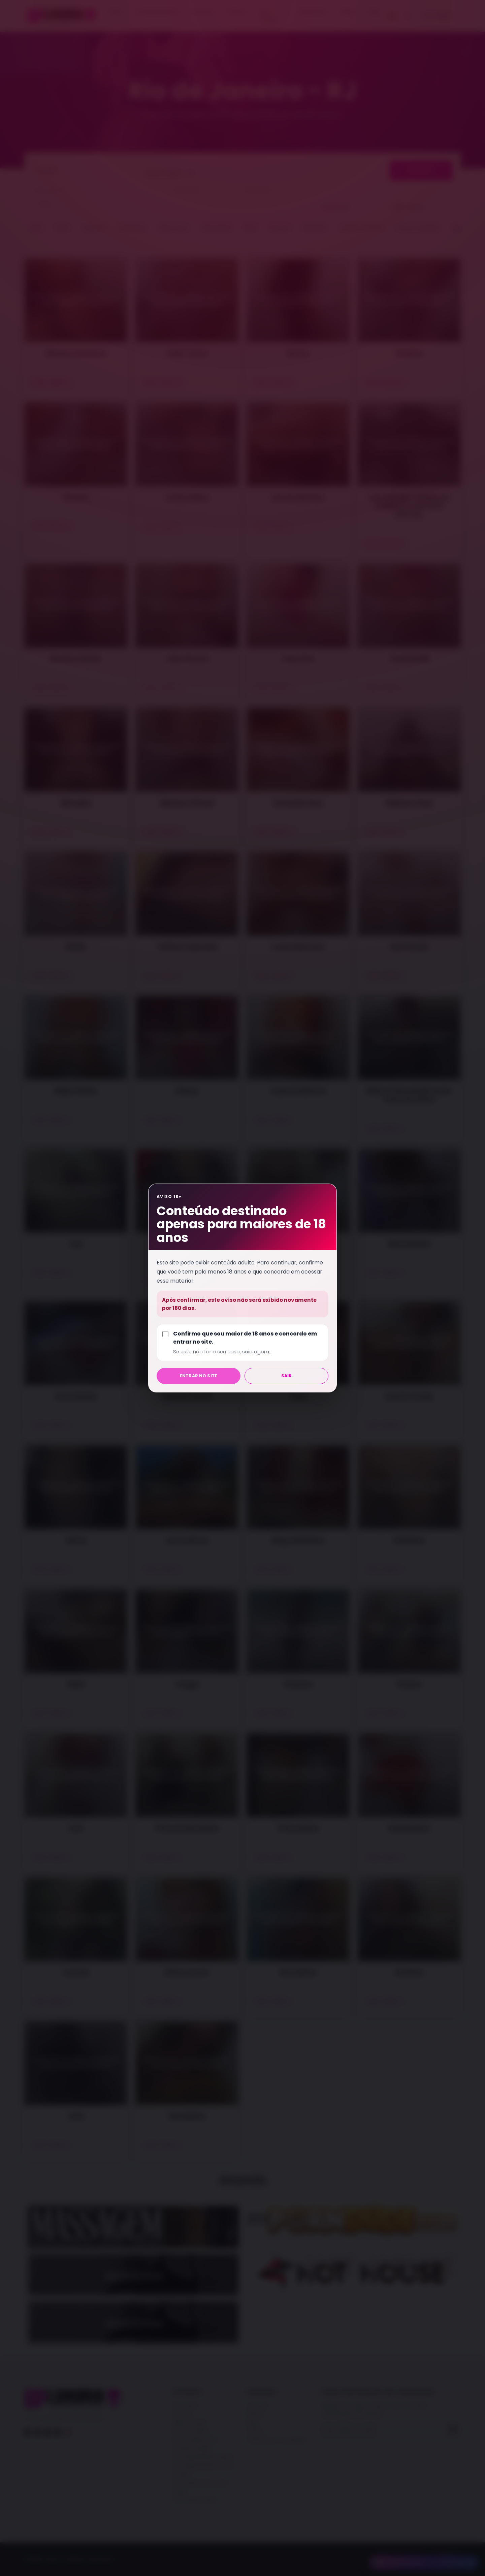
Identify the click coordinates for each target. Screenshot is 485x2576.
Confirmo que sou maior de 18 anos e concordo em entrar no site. (248, 1342)
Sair (286, 1376)
